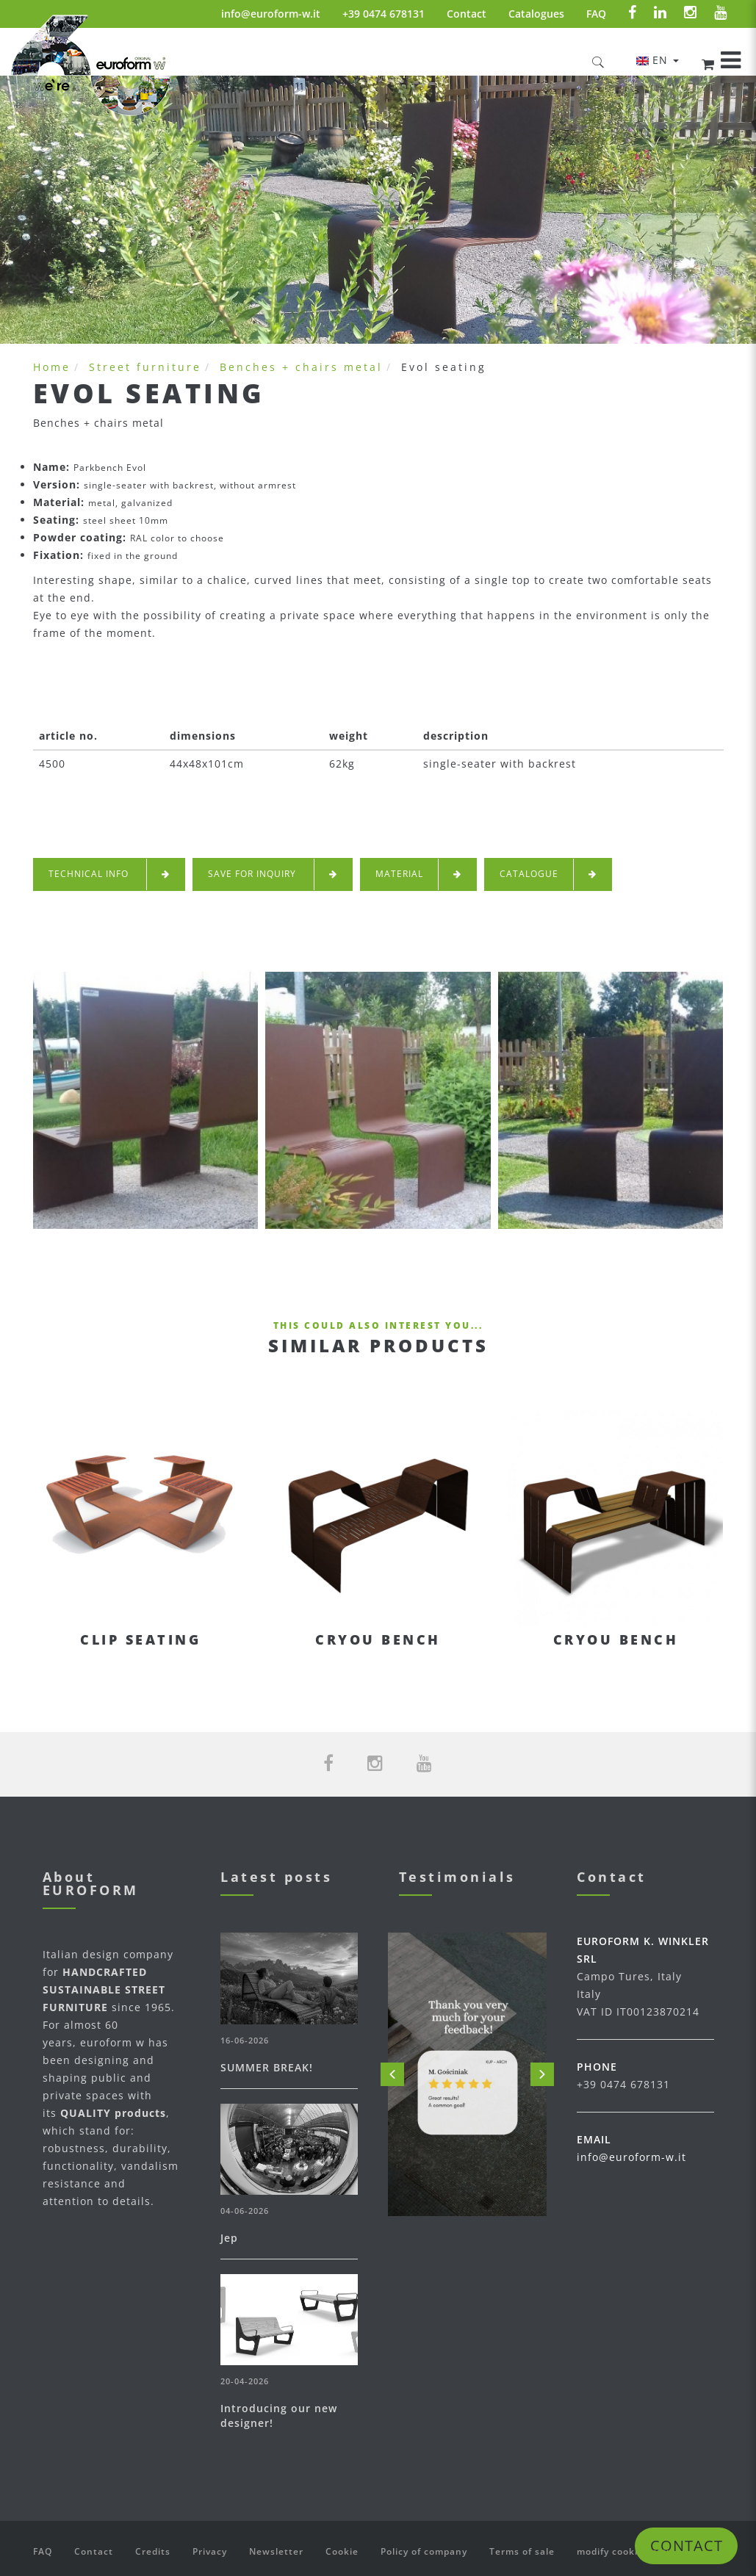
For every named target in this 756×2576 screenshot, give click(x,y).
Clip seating (140, 1639)
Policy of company (424, 2551)
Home (52, 367)
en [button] (657, 60)
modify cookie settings (632, 2551)
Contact (466, 14)
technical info (109, 874)
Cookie (342, 2551)
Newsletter (276, 2551)
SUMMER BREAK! (266, 2067)
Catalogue (548, 874)
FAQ (596, 14)
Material (418, 874)
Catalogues (536, 14)
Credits (152, 2551)
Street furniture (145, 367)
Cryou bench (378, 1639)
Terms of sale (522, 2551)
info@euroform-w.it (270, 14)
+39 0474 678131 (383, 14)
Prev (392, 2074)
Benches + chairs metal (301, 367)
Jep (229, 2238)
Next (542, 2074)
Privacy (209, 2551)
